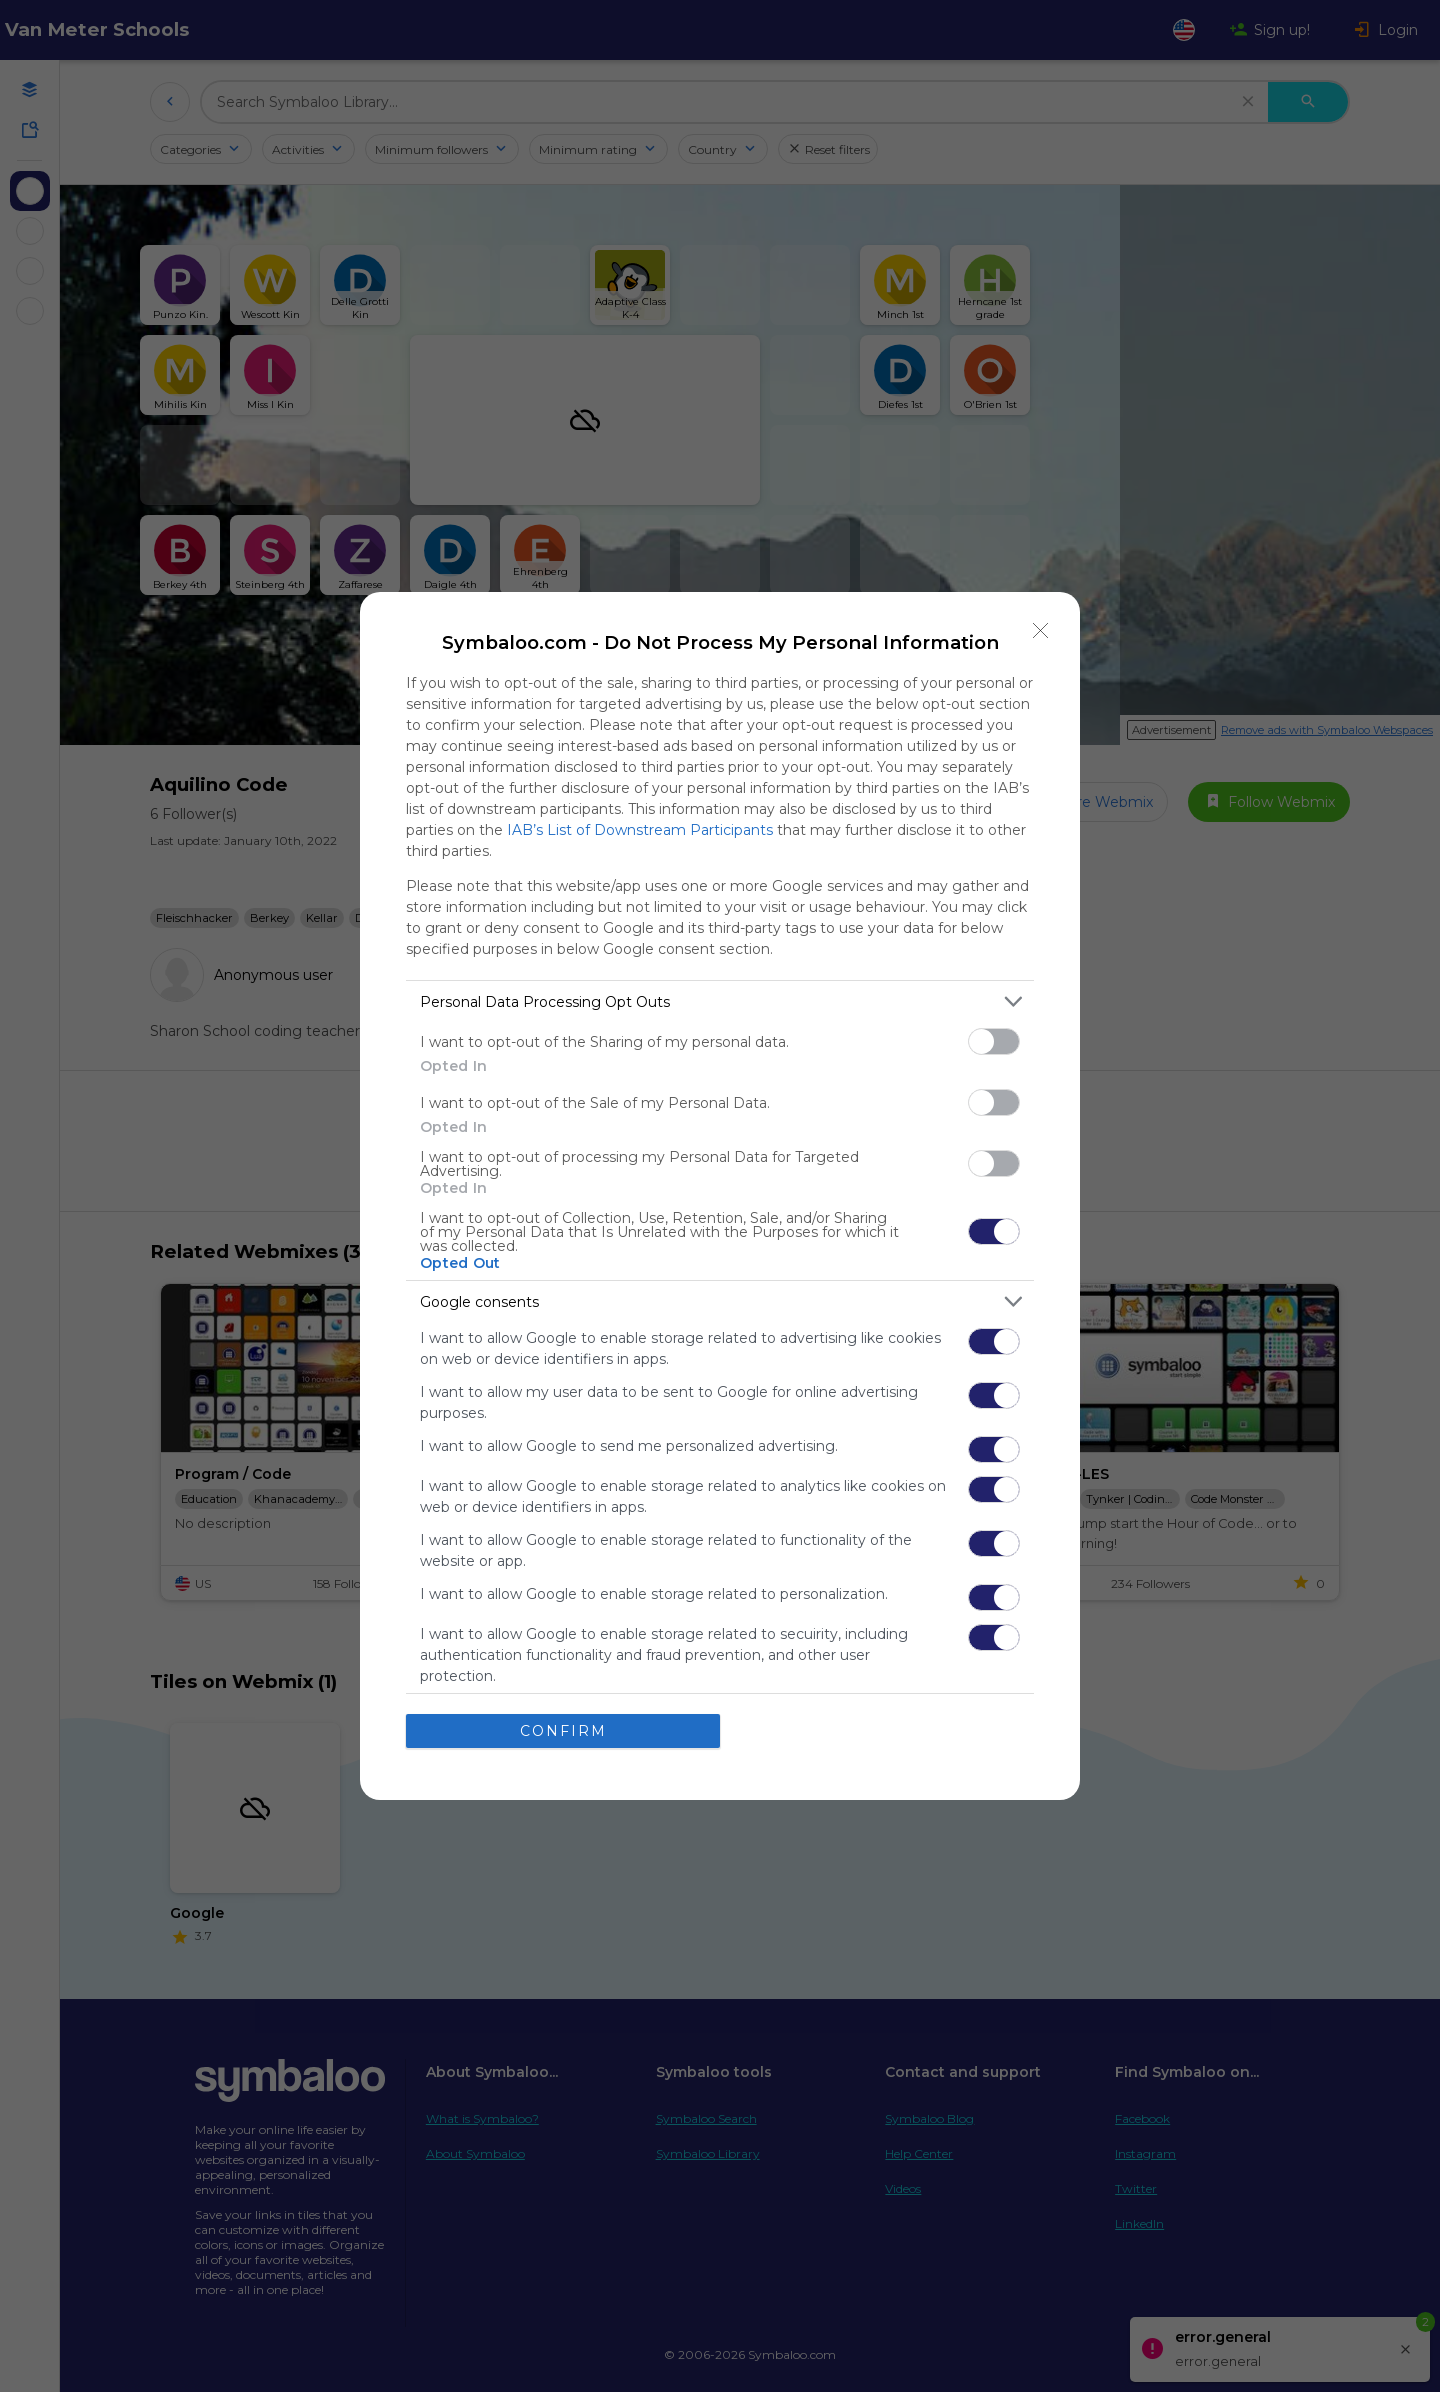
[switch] (994, 1041)
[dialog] (720, 1196)
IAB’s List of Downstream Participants (640, 830)
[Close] (1041, 631)
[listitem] (720, 1001)
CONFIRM (563, 1731)
